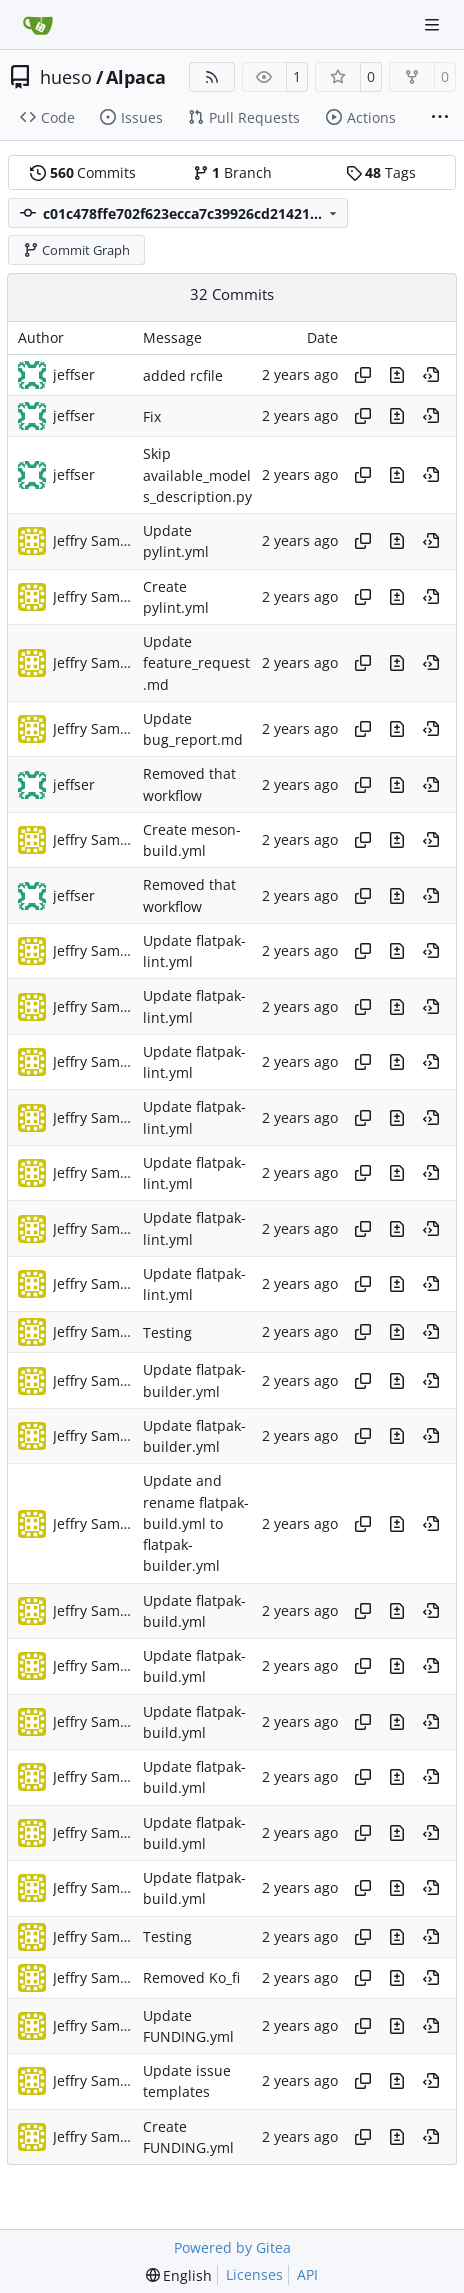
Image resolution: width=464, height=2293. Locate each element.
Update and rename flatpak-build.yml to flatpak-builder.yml (196, 1524)
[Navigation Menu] (434, 24)
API (307, 2274)
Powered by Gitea (232, 2247)
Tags (381, 172)
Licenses (254, 2274)
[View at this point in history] (431, 375)
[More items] (440, 118)
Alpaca (136, 77)
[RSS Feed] (212, 77)
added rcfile (183, 375)
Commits (83, 172)
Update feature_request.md (196, 663)
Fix (152, 416)
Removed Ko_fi (191, 1977)
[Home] (38, 25)
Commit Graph (77, 250)
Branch (232, 172)
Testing (167, 1332)
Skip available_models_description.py (197, 476)
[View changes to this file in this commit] (397, 375)
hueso (66, 77)
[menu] (179, 2275)
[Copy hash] (363, 375)
